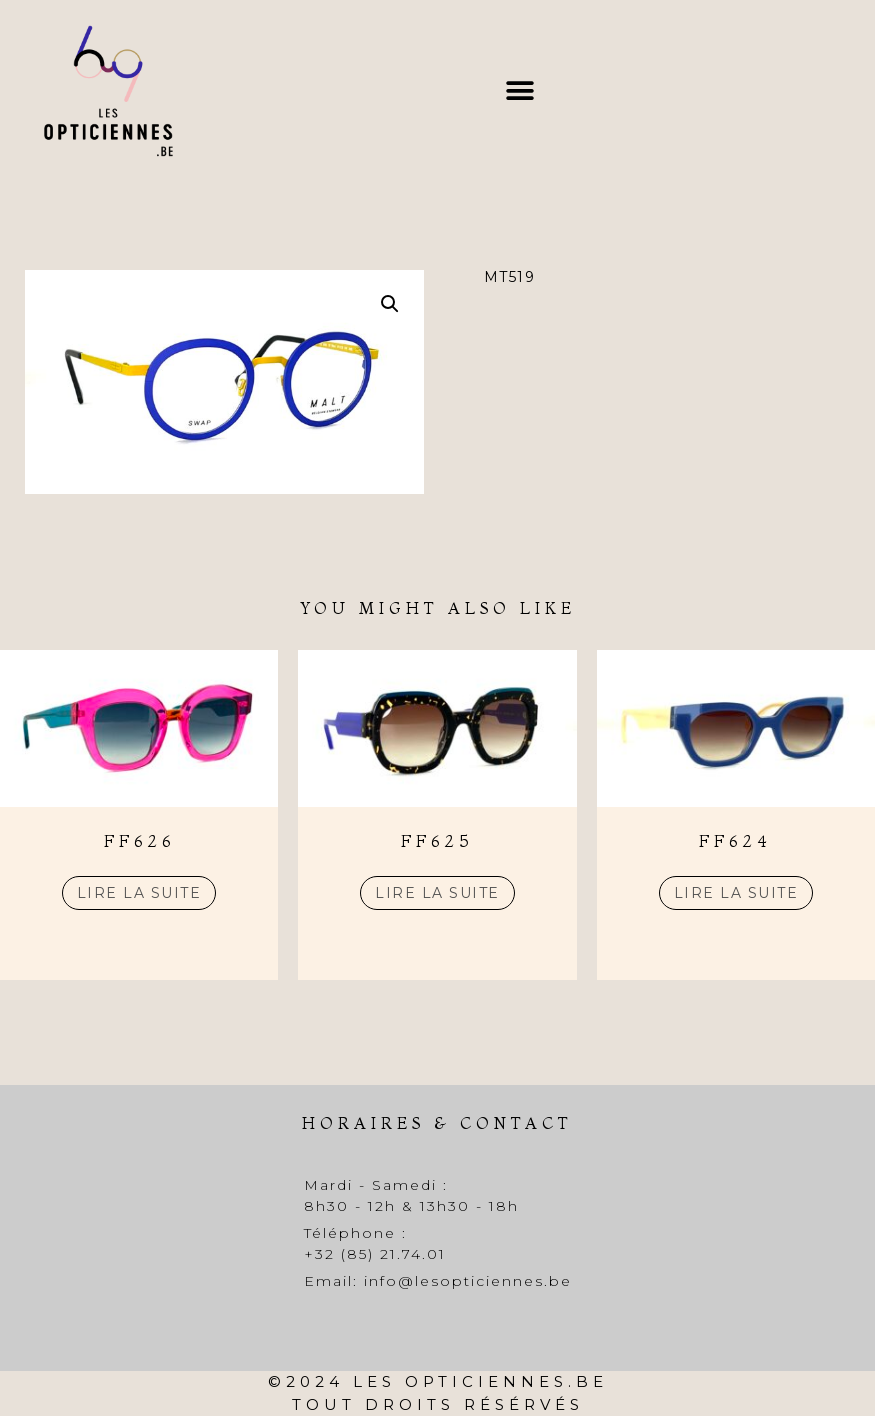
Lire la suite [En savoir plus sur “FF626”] (139, 893)
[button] (519, 91)
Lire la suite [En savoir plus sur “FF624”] (736, 893)
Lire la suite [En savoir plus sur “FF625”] (437, 893)
